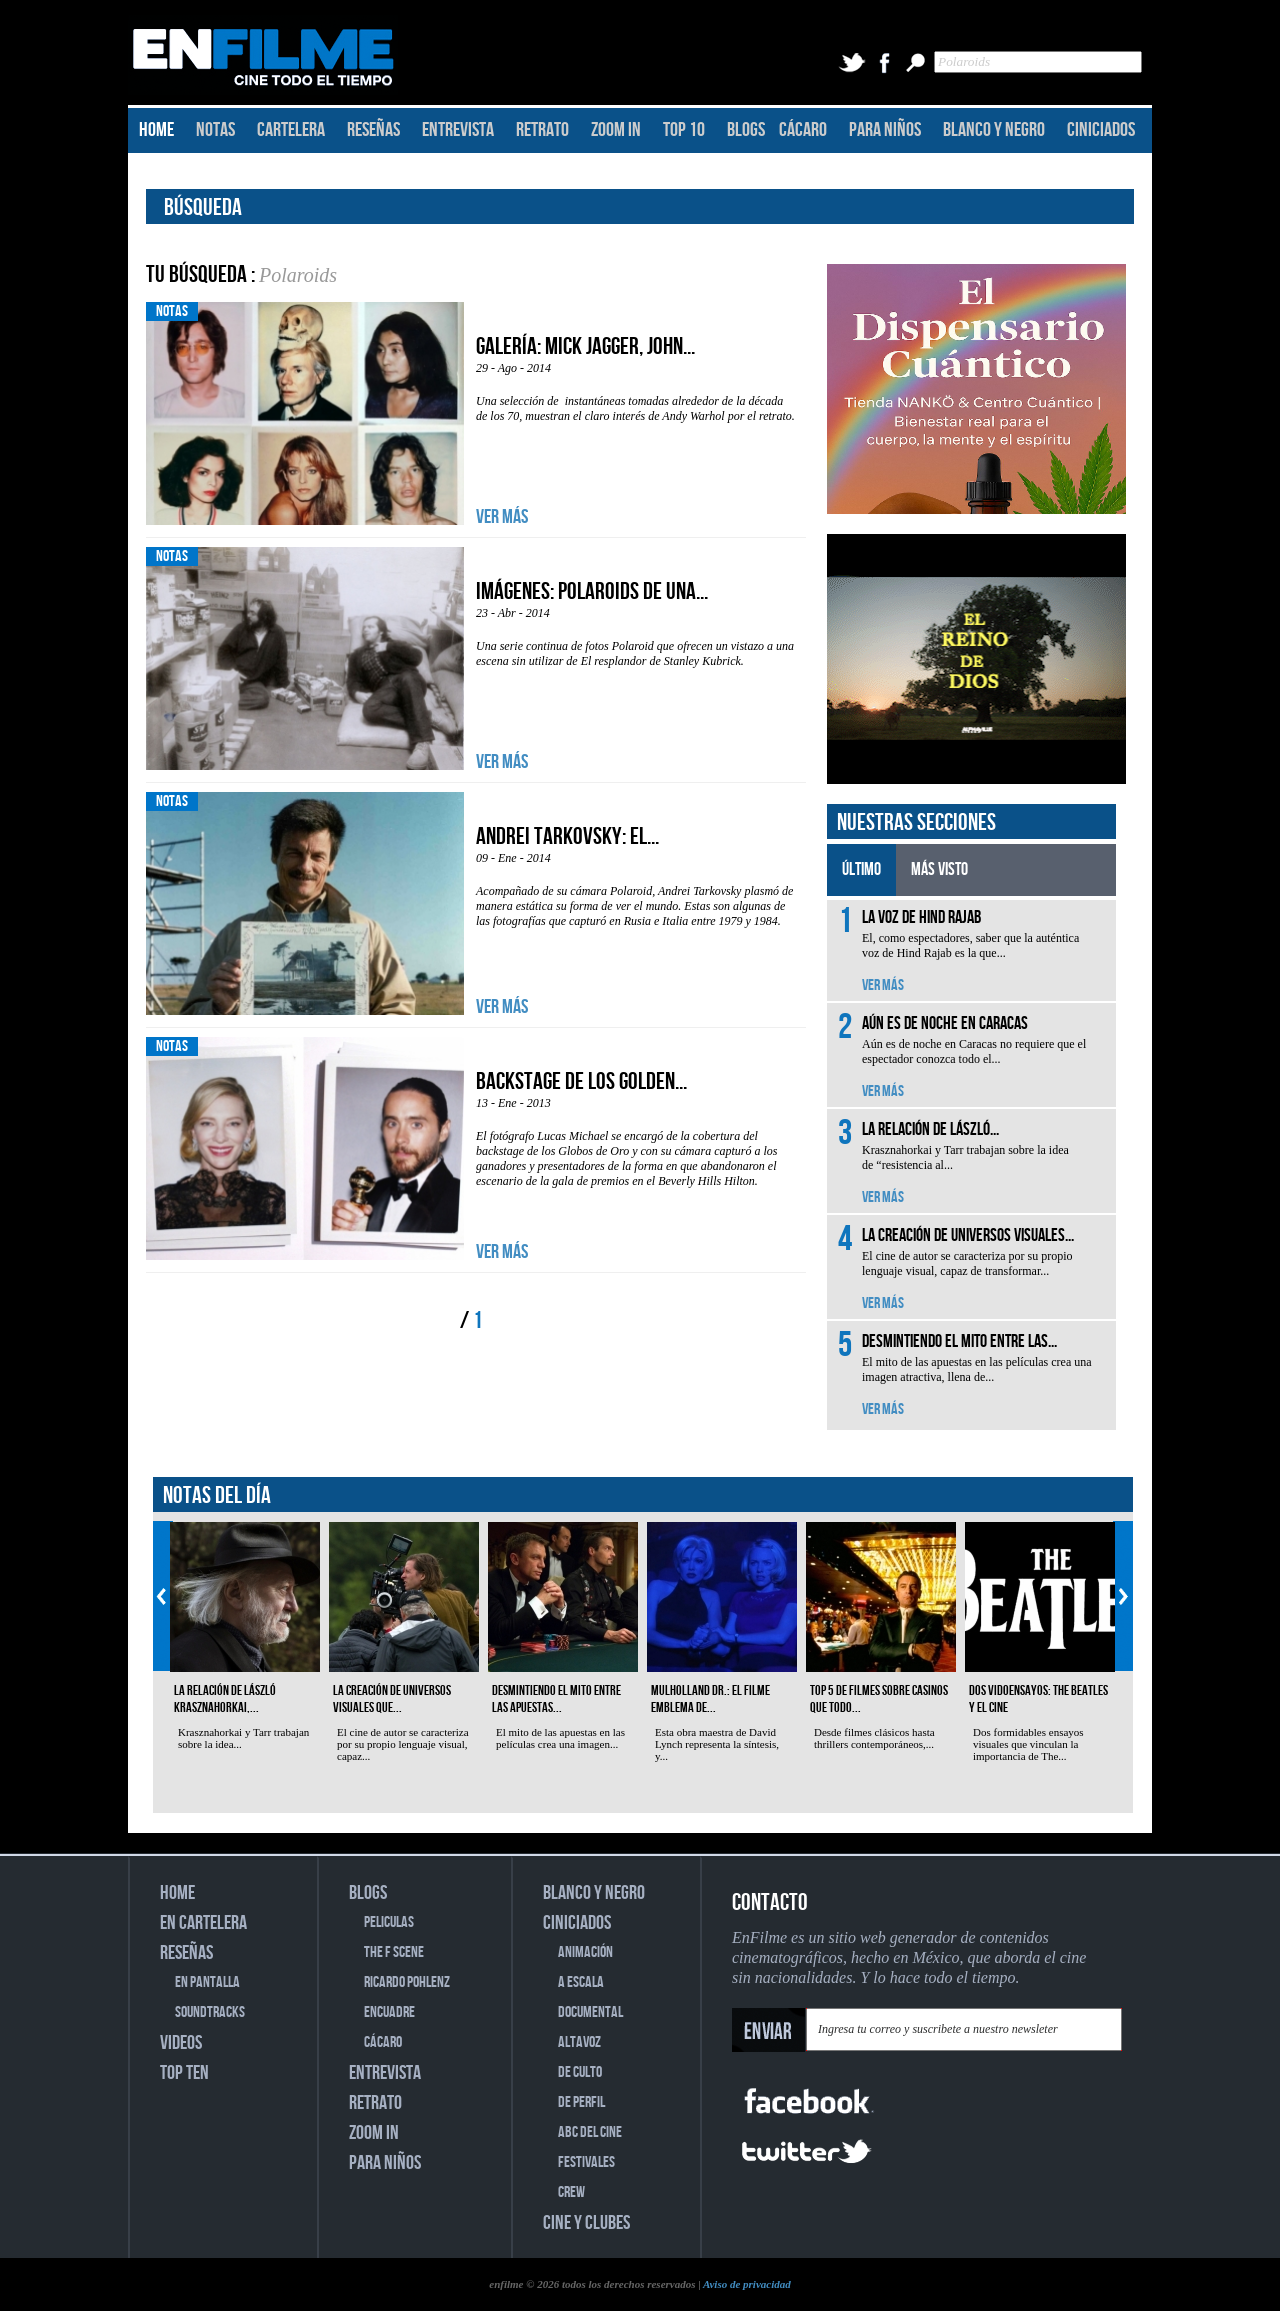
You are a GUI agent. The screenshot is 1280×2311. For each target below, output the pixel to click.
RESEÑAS (373, 130)
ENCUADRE (389, 2012)
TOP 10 (684, 130)
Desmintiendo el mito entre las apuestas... (556, 1699)
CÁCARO (803, 130)
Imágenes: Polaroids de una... (592, 591)
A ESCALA (581, 1982)
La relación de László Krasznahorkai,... (225, 1699)
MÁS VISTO (939, 869)
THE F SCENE (394, 1952)
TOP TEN (184, 2073)
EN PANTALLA (207, 1982)
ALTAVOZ (579, 2042)
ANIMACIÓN (585, 1952)
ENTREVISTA (458, 130)
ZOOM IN (616, 130)
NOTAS (215, 130)
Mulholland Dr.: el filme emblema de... (710, 1699)
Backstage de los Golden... (581, 1081)
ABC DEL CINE (590, 2132)
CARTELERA (291, 130)
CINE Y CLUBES (586, 2223)
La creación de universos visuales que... (392, 1699)
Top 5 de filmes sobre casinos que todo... (879, 1699)
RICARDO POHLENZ (407, 1982)
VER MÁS (502, 517)
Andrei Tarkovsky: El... (567, 836)
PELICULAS (389, 1922)
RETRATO (542, 130)
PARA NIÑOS (885, 130)
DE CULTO (580, 2072)
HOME (156, 130)
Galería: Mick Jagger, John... (585, 346)
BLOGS (746, 130)
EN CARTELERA (203, 1923)
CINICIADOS (1101, 130)
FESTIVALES (586, 2162)
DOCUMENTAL (590, 2012)
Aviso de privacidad (747, 2284)
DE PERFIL (581, 2102)
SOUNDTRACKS (210, 2012)
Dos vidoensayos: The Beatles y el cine (1038, 1699)
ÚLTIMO (861, 869)
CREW (571, 2192)
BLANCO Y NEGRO (994, 130)
